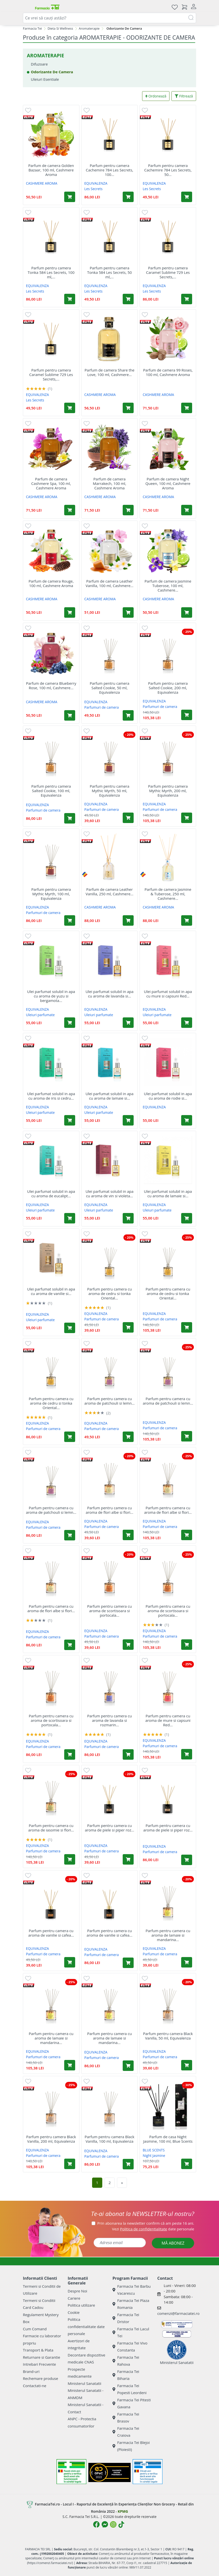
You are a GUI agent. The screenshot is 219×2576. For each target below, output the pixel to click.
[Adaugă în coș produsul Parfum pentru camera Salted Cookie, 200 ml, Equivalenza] (186, 715)
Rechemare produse (40, 2378)
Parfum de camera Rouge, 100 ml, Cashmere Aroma (51, 583)
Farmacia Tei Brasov (125, 2418)
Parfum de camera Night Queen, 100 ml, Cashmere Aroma (167, 483)
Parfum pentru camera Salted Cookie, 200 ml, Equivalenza (168, 687)
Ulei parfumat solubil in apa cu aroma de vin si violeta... (110, 1193)
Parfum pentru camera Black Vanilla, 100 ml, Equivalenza (109, 2138)
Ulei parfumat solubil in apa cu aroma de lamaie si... (110, 1095)
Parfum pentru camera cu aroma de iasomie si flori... (51, 1827)
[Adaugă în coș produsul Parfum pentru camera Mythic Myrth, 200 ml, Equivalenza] (186, 818)
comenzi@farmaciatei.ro (178, 2313)
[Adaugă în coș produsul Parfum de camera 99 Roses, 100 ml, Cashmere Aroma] (186, 408)
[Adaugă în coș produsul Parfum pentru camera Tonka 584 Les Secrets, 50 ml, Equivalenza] (128, 299)
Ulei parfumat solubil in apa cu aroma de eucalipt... (51, 1193)
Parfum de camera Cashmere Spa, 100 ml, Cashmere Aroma (51, 483)
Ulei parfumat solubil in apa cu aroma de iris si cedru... (51, 1095)
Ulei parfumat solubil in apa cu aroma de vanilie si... (51, 1291)
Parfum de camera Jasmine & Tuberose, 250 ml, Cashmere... (168, 894)
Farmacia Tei (32, 28)
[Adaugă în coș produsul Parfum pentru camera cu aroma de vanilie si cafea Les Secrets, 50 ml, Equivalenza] (69, 1962)
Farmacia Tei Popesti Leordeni (129, 2389)
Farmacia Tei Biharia (125, 2375)
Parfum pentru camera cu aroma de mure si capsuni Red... (168, 1720)
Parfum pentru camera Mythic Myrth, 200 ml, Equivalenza (168, 790)
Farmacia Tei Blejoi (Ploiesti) (131, 2446)
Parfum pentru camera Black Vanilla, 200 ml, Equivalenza (51, 2138)
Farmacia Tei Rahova (125, 2361)
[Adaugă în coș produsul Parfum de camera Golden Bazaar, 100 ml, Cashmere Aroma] (69, 197)
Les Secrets (93, 188)
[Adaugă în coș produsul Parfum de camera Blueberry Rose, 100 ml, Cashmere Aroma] (69, 715)
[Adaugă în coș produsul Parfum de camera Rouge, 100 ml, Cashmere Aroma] (69, 612)
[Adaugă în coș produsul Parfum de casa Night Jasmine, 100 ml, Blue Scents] (186, 2164)
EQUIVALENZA (95, 183)
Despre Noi (77, 2290)
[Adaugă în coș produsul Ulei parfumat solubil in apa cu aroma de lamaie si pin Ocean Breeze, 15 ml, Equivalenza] (128, 1120)
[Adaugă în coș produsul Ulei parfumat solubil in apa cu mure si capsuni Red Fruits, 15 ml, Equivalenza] (186, 1022)
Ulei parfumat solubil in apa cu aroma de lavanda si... (110, 993)
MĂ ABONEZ (173, 2243)
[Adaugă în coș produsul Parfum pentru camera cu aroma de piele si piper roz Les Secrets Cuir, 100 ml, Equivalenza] (186, 1860)
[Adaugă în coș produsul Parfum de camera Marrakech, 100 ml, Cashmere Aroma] (128, 510)
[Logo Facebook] (96, 2524)
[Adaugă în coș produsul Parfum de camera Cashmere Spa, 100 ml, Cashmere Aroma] (69, 510)
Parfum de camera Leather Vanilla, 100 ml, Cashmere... (109, 583)
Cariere (74, 2298)
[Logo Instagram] (113, 2524)
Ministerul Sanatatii (84, 2383)
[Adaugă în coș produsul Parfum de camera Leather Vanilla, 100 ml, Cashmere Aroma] (128, 612)
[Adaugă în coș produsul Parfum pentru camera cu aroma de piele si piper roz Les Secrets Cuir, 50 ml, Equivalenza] (128, 1859)
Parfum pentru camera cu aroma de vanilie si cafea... (51, 1932)
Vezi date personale (153, 2228)
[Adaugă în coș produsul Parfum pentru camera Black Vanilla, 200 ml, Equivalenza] (69, 2164)
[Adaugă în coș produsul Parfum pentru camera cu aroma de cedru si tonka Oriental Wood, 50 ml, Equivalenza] (128, 1327)
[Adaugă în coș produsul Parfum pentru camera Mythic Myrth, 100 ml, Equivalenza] (69, 920)
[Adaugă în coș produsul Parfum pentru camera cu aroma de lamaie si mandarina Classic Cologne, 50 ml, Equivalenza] (186, 1962)
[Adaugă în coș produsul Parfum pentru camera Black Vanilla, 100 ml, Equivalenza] (128, 2164)
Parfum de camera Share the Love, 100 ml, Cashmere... (109, 372)
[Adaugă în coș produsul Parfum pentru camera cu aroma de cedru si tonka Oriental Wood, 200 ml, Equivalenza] (186, 1327)
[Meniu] (27, 7)
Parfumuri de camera (101, 707)
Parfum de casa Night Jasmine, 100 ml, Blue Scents (168, 2138)
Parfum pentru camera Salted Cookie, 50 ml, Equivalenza (109, 687)
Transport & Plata (38, 2350)
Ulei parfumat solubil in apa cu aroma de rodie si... (168, 1095)
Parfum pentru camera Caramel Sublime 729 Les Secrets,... (168, 272)
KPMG (123, 2511)
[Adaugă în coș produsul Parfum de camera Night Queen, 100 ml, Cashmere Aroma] (186, 510)
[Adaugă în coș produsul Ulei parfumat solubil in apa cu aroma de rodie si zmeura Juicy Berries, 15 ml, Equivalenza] (186, 1120)
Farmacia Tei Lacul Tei (130, 2332)
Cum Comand (35, 2328)
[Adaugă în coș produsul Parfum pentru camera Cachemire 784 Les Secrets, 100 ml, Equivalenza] (128, 197)
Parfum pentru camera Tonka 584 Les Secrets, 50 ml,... (109, 272)
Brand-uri (31, 2371)
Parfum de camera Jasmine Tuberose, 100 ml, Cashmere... (168, 585)
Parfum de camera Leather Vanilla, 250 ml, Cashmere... (109, 891)
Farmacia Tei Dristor (125, 2318)
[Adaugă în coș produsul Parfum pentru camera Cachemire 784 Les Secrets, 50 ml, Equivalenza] (186, 197)
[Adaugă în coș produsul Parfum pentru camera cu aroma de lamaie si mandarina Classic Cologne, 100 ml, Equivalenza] (128, 2065)
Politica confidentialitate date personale (86, 2326)
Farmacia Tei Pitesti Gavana (131, 2403)
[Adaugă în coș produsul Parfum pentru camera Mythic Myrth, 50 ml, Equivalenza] (128, 818)
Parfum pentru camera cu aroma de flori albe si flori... (109, 1510)
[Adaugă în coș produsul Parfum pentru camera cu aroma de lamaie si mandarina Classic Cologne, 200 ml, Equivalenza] (69, 2065)
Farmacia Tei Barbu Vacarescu (131, 2290)
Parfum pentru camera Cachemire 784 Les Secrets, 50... (167, 170)
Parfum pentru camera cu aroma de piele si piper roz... (109, 1827)
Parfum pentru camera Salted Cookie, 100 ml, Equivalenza (51, 790)
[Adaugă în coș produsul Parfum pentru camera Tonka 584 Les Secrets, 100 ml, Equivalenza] (69, 299)
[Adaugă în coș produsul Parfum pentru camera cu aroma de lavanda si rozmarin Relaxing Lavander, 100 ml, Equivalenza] (128, 1754)
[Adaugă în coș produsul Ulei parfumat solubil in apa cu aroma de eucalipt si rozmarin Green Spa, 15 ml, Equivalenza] (69, 1218)
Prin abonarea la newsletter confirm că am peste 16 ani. (145, 2223)
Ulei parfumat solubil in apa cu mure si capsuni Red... (168, 993)
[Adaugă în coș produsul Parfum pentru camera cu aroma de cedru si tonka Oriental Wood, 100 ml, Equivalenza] (69, 1437)
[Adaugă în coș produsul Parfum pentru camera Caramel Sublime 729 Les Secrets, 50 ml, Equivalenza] (69, 408)
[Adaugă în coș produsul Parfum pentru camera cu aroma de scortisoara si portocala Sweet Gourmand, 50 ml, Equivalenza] (128, 1644)
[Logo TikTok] (121, 2524)
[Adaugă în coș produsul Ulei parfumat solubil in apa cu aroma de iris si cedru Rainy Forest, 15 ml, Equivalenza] (69, 1120)
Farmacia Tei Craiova (125, 2432)
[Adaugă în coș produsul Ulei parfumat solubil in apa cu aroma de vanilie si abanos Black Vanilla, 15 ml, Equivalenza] (69, 1328)
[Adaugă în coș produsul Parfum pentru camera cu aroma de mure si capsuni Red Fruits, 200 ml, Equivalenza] (186, 1754)
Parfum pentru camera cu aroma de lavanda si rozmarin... (109, 1720)
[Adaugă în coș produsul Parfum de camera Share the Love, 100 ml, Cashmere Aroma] (128, 408)
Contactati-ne (34, 2385)
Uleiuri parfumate (40, 1014)
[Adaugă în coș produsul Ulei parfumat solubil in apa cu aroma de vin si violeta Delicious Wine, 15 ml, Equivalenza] (128, 1218)
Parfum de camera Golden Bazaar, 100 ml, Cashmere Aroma (51, 170)
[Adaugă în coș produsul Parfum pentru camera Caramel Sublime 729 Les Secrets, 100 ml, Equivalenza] (186, 299)
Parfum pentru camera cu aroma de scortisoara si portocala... (109, 1610)
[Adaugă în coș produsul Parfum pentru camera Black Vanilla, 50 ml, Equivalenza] (186, 2065)
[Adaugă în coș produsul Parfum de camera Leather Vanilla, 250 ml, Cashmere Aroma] (128, 920)
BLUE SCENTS (154, 2150)
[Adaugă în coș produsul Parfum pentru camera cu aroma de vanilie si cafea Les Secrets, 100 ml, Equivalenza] (128, 1963)
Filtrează (184, 96)
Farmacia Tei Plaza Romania (130, 2304)
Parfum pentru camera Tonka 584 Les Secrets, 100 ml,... (51, 272)
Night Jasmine (154, 2155)
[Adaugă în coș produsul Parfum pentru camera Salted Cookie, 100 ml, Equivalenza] (69, 818)
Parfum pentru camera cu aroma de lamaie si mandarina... (168, 1935)
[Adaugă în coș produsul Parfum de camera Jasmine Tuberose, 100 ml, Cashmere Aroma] (186, 612)
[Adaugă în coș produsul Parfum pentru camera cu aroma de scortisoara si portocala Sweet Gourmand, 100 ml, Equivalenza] (69, 1754)
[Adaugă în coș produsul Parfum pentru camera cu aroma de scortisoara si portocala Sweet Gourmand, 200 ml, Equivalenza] (186, 1644)
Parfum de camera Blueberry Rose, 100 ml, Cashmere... (51, 685)
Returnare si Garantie (41, 2357)
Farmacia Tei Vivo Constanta (129, 2347)
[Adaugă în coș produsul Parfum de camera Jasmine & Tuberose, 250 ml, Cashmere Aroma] (186, 920)
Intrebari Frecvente (39, 2364)
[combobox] (109, 18)
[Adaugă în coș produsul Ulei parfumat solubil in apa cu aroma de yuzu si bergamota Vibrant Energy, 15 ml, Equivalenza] (69, 1022)
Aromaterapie (89, 28)
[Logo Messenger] (105, 2524)
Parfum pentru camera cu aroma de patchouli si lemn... (109, 1400)
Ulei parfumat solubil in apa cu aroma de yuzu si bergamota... (51, 996)
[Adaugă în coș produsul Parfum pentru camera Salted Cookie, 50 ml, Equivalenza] (128, 715)
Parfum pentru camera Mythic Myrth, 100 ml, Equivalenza (51, 894)
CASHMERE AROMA (41, 183)
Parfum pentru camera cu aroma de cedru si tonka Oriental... (109, 1293)
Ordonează (155, 96)
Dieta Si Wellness (60, 28)
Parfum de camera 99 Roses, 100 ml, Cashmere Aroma (168, 372)
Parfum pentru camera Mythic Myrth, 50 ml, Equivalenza (109, 790)
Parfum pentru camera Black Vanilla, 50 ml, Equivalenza (168, 2035)
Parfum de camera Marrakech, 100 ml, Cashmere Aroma (109, 483)
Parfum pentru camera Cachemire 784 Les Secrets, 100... (109, 170)
